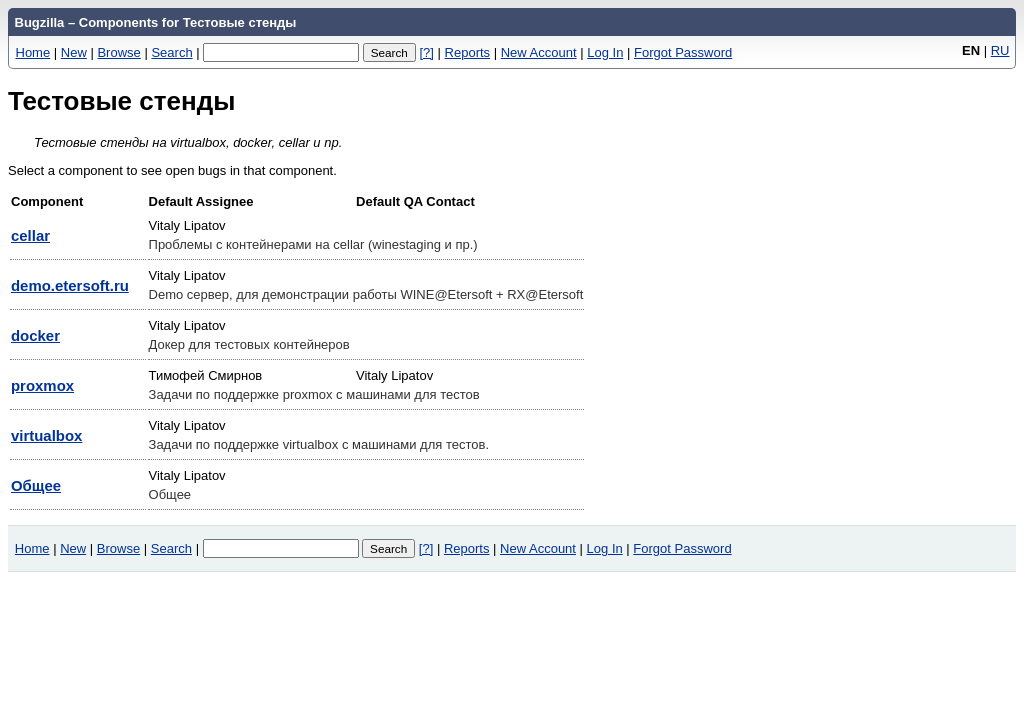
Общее (36, 485)
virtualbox (46, 435)
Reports (468, 52)
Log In (605, 52)
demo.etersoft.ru (70, 285)
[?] (426, 52)
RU (1000, 50)
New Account (539, 52)
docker (35, 335)
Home (33, 52)
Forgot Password (683, 52)
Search (171, 52)
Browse (118, 52)
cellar (30, 235)
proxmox (42, 385)
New (74, 52)
